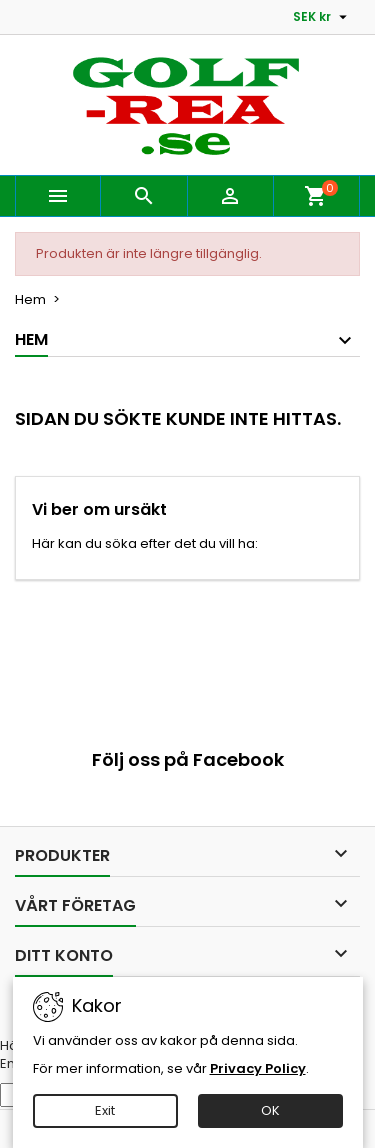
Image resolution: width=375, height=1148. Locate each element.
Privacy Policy (258, 1068)
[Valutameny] (322, 17)
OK (270, 1110)
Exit (105, 1110)
